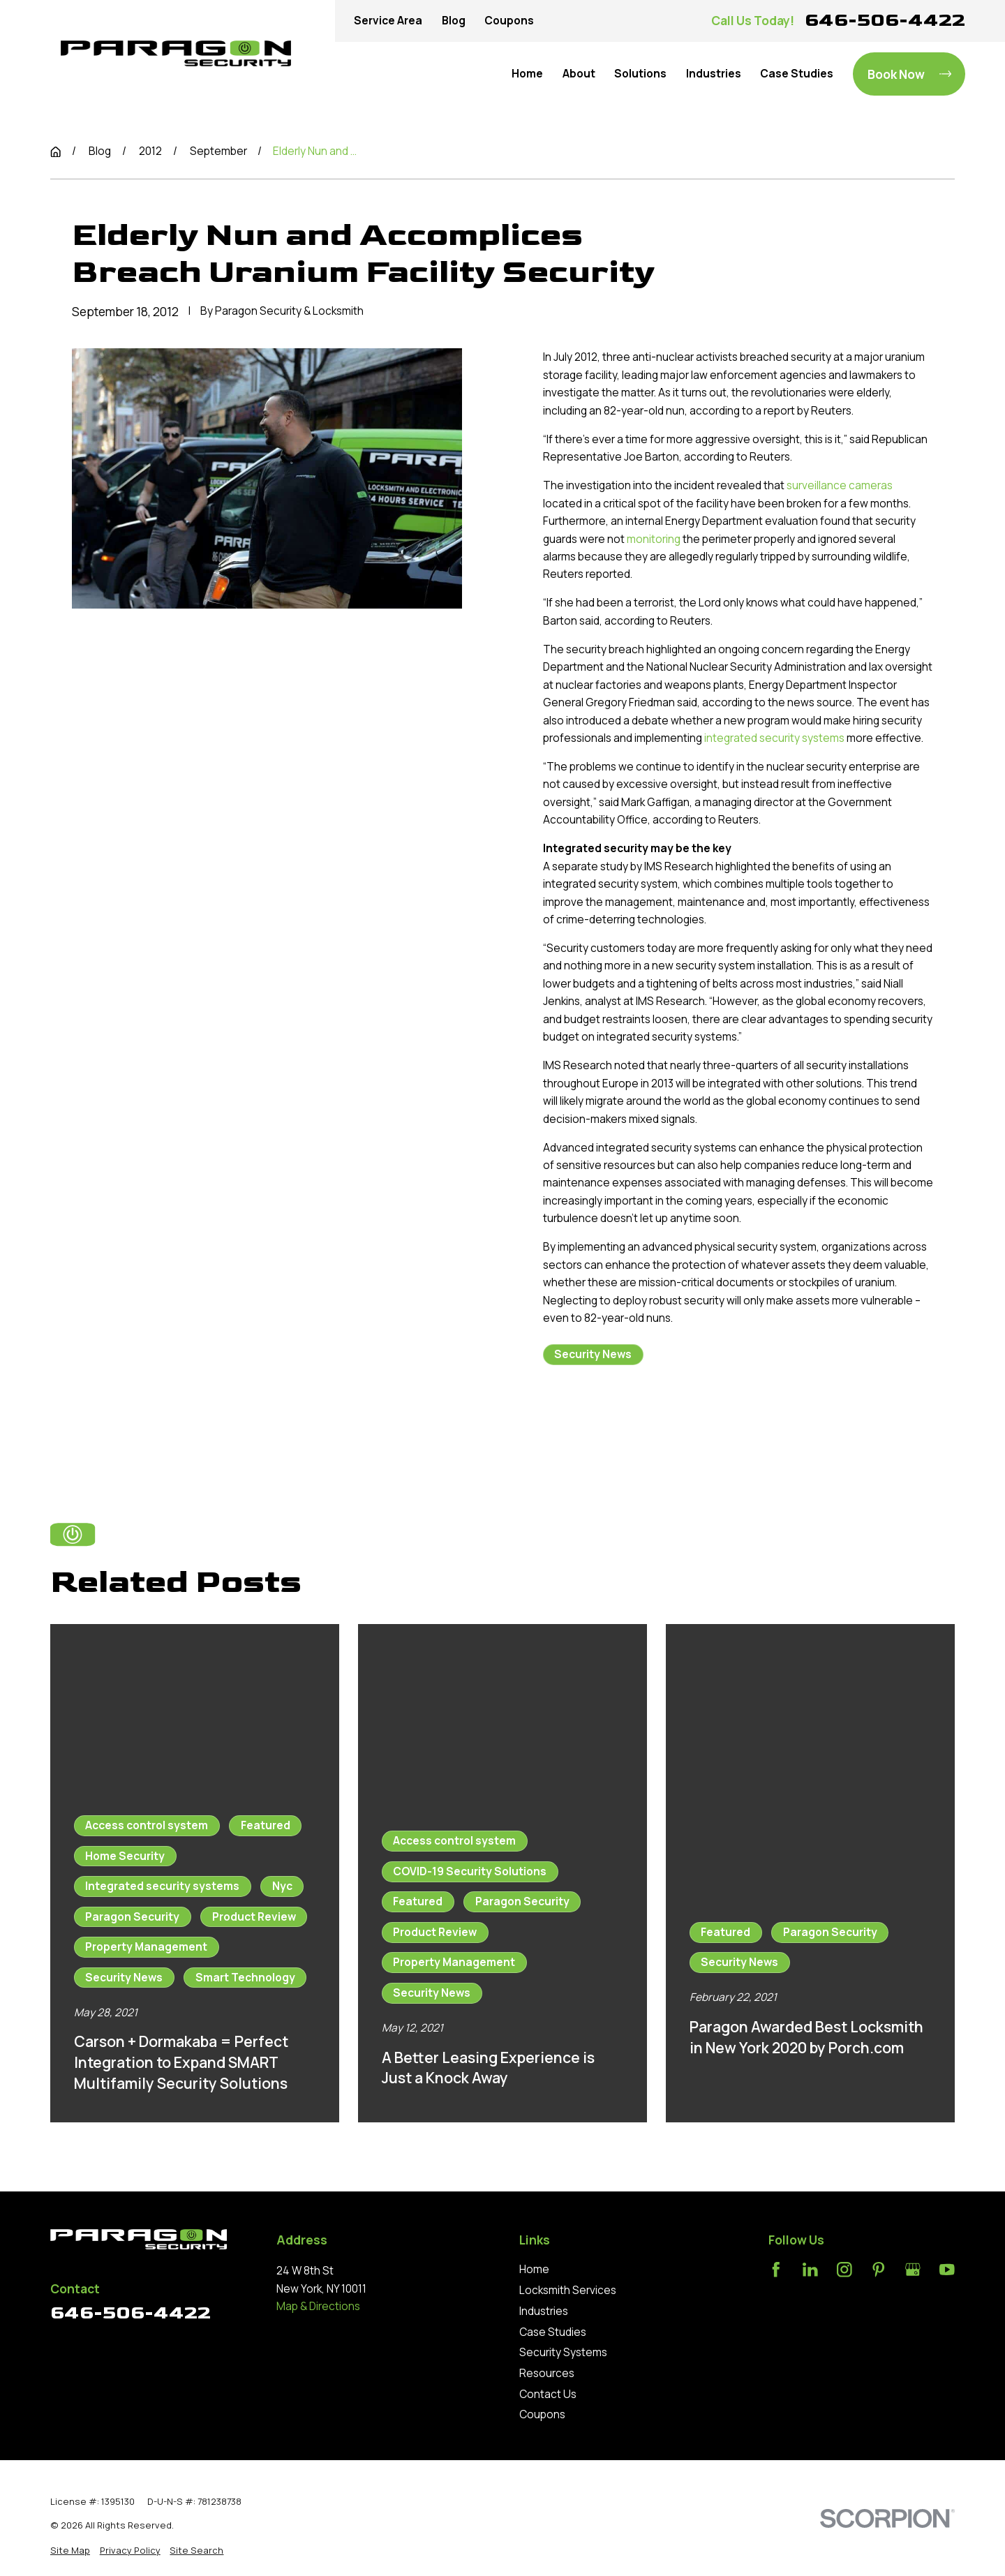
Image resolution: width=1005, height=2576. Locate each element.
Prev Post (600, 1427)
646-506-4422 (885, 20)
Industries (543, 2311)
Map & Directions (318, 2306)
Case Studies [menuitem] (796, 73)
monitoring (653, 539)
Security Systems (563, 2352)
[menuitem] (70, 2550)
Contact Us (547, 2394)
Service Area (388, 20)
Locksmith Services (567, 2290)
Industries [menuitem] (713, 73)
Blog (454, 20)
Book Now (909, 74)
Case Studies (552, 2332)
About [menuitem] (579, 73)
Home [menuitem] (527, 73)
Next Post (726, 1427)
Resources (546, 2373)
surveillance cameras (840, 485)
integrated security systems (774, 738)
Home (534, 2269)
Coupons (509, 20)
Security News (593, 1354)
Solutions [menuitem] (640, 73)
